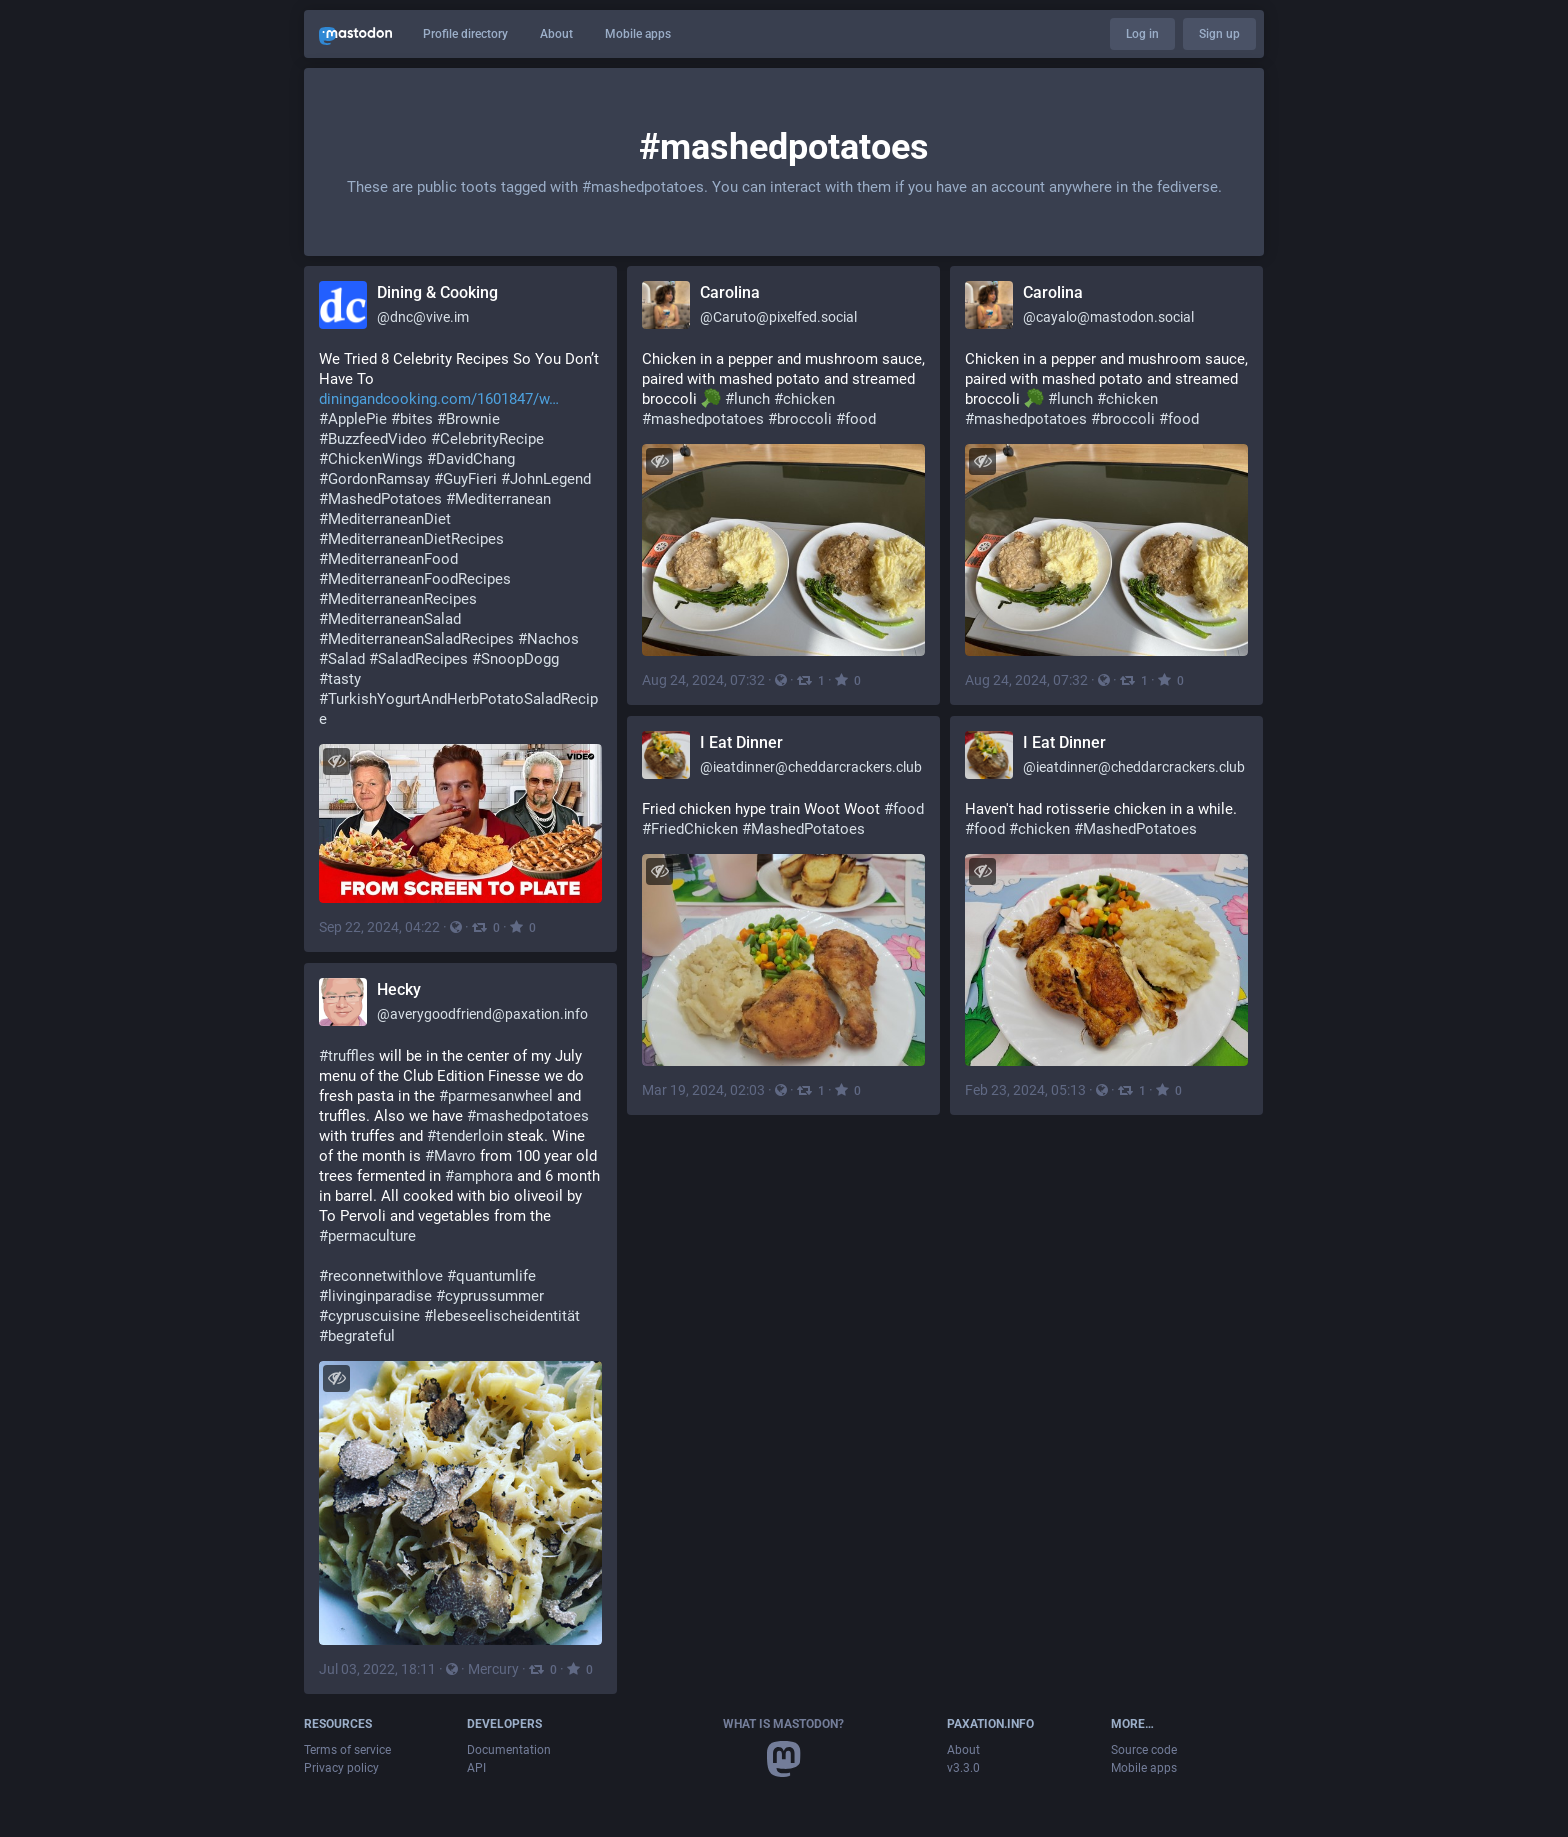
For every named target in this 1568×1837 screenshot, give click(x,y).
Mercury (493, 1669)
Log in (1142, 34)
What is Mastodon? (783, 1724)
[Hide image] (336, 761)
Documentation (509, 1750)
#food (856, 419)
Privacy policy (341, 1768)
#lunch (747, 399)
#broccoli (800, 419)
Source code (1144, 1750)
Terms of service (347, 1750)
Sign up (1219, 34)
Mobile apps (638, 34)
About (556, 34)
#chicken (804, 399)
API (476, 1768)
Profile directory (465, 34)
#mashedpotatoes (703, 419)
